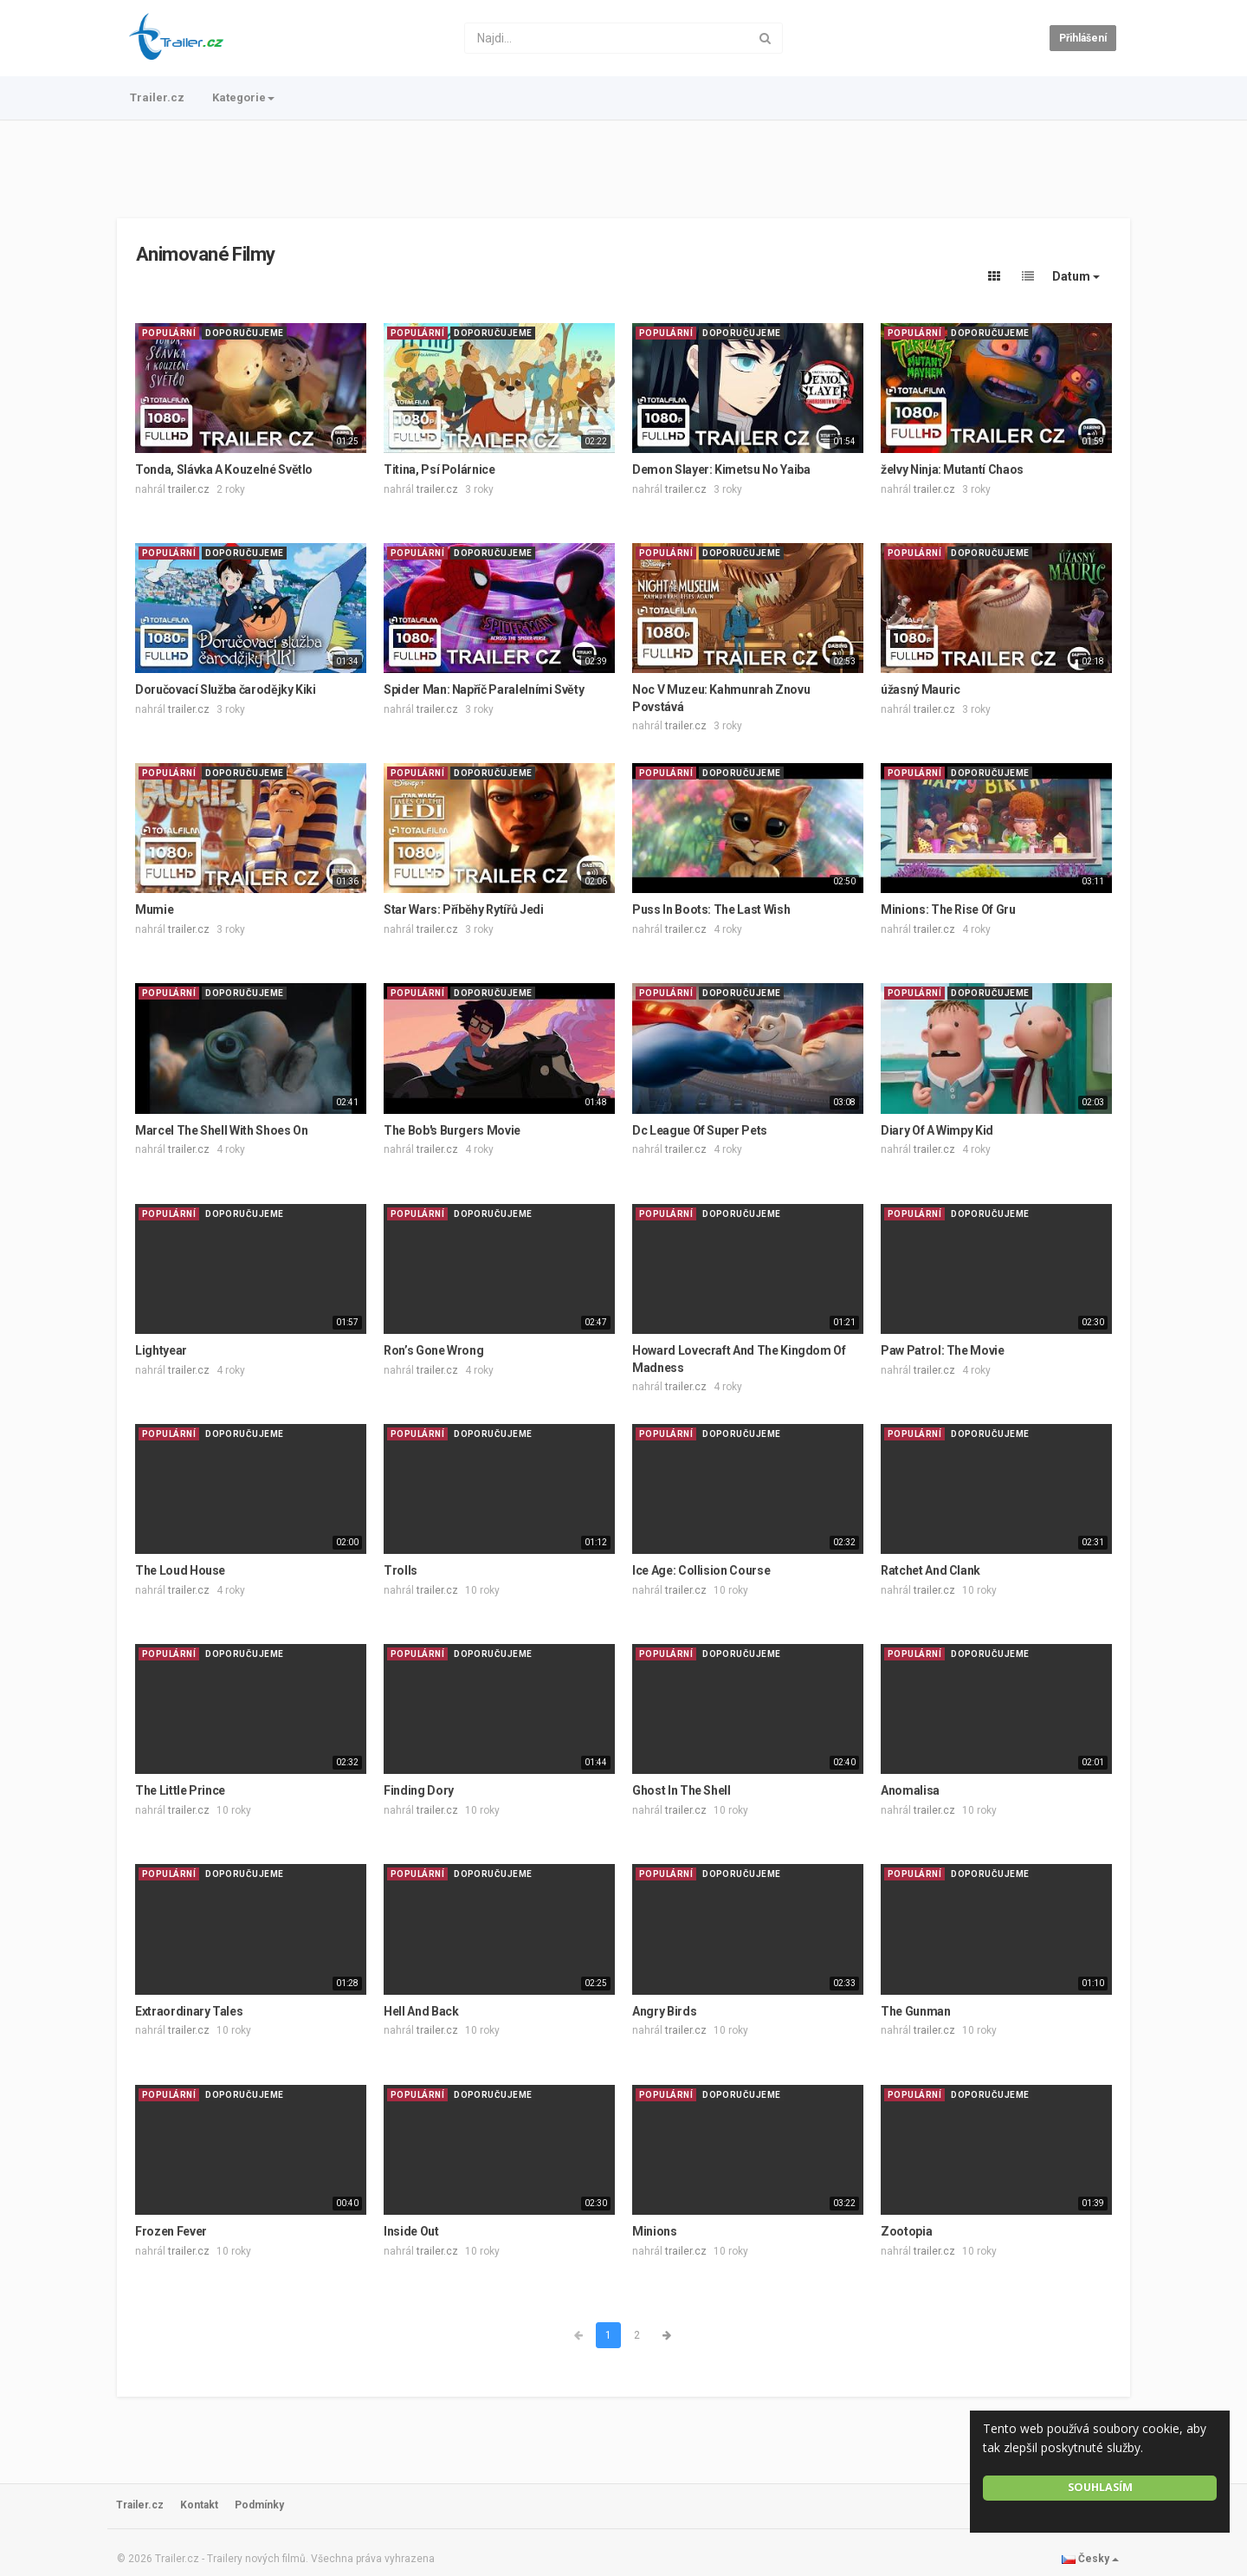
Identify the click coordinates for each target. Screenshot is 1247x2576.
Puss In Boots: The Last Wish (711, 909)
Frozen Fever (171, 2231)
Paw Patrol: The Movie (943, 1350)
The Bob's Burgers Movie (452, 1130)
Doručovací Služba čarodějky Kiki (225, 689)
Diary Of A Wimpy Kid (937, 1130)
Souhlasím (1100, 2487)
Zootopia (906, 2231)
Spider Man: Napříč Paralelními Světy (484, 689)
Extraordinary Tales (188, 2011)
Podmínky (259, 2505)
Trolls (400, 1570)
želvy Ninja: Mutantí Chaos (952, 469)
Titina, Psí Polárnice (439, 469)
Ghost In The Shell (681, 1790)
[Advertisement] (623, 169)
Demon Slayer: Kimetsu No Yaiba (721, 469)
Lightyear (161, 1350)
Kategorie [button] (243, 97)
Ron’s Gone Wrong (433, 1350)
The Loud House (180, 1570)
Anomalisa (910, 1790)
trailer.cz (189, 489)
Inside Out (411, 2231)
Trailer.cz (157, 97)
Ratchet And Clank (930, 1570)
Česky (1090, 2559)
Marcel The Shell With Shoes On (221, 1130)
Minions (654, 2231)
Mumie (154, 909)
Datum (1076, 276)
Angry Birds (664, 2011)
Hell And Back (421, 2011)
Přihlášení (1083, 38)
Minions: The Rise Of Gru (948, 909)
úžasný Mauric (920, 689)
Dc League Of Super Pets (699, 1130)
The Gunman (916, 2011)
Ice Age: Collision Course (701, 1570)
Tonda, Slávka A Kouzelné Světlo (224, 469)
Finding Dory (419, 1790)
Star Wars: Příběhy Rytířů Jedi (464, 909)
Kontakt (199, 2505)
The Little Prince (180, 1790)
